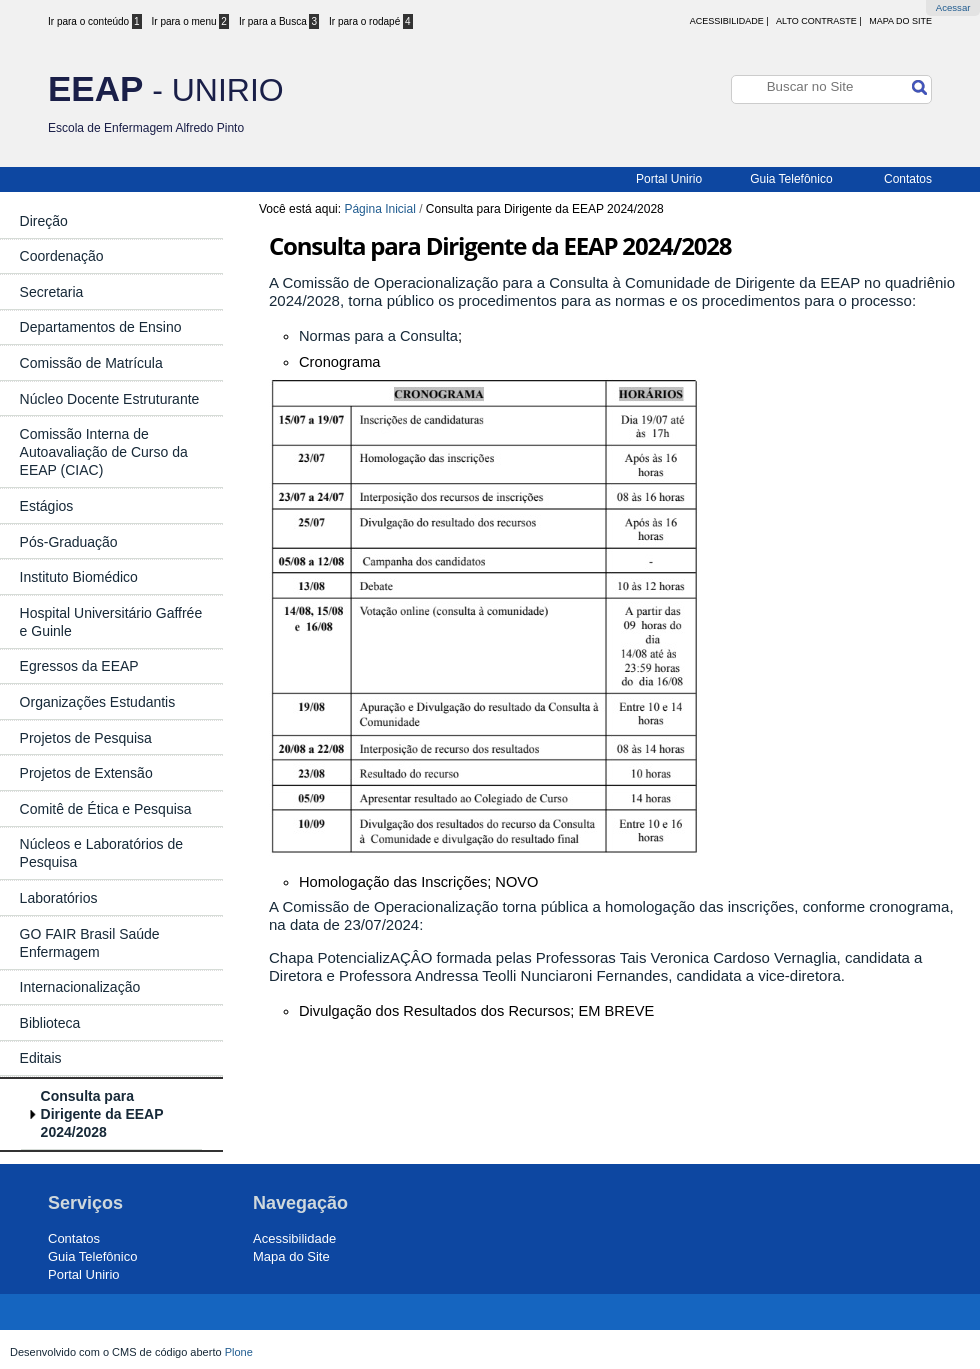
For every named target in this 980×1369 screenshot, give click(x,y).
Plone (239, 1352)
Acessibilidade (294, 1238)
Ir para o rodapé (371, 21)
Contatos (908, 179)
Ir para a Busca (279, 21)
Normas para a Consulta (378, 336)
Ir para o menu (190, 21)
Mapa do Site (900, 21)
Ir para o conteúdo (95, 21)
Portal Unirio (669, 179)
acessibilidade (727, 21)
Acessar (953, 7)
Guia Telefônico (791, 179)
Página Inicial (379, 209)
